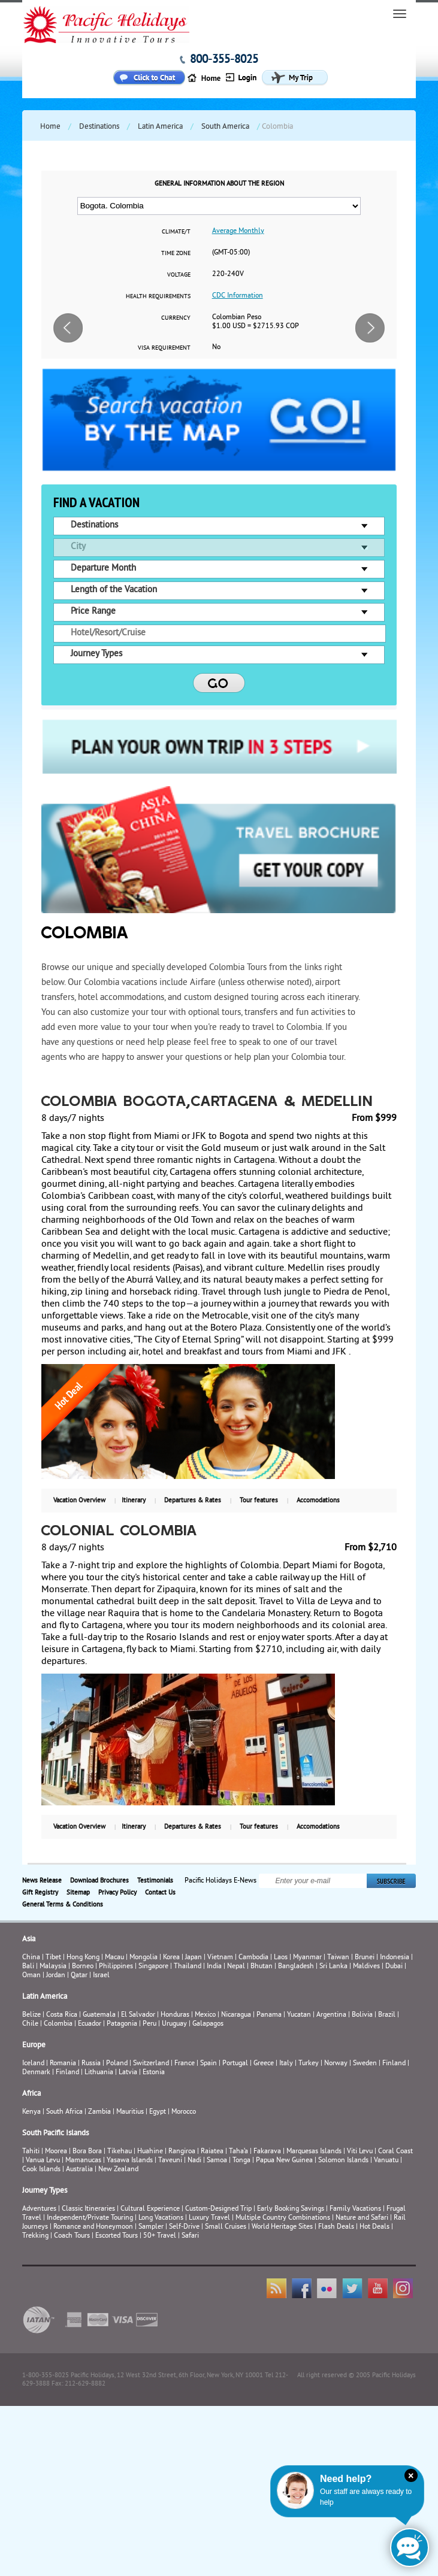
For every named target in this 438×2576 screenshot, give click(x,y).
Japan (193, 1957)
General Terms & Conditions (62, 1905)
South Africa (64, 2112)
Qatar (79, 1975)
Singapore (153, 1966)
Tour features (259, 1500)
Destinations (99, 127)
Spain (208, 2063)
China (31, 1957)
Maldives (366, 1966)
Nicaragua (236, 2015)
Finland (394, 2063)
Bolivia (362, 2015)
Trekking (35, 2236)
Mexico (205, 2015)
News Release (42, 1881)
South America (225, 127)
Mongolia (143, 1957)
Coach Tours (72, 2236)
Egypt (157, 2112)
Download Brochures (99, 1881)
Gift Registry (40, 1893)
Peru (149, 2024)
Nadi (194, 2160)
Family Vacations (355, 2209)
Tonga (241, 2160)
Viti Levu (360, 2151)
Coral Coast (395, 2151)
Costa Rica (61, 2015)
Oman (31, 1975)
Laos (281, 1957)
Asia (28, 1939)
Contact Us (160, 1893)
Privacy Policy (117, 1893)
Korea (171, 1957)
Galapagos (207, 2024)
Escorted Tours (116, 2236)
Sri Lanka (333, 1966)
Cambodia (253, 1957)
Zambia (99, 2112)
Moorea (56, 2151)
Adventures (39, 2209)
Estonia (154, 2072)
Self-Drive (184, 2227)
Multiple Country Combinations (282, 2218)
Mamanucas (83, 2160)
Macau (114, 1957)
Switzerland (151, 2063)
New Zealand (118, 2169)
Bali (28, 1966)
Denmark (36, 2072)
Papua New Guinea (284, 2160)
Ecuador (89, 2024)
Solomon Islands (343, 2160)
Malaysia (53, 1966)
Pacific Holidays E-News (220, 1881)
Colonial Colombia (119, 1532)
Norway (336, 2063)
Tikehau (119, 2151)
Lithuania (98, 2072)
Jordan (55, 1975)
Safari (190, 2236)
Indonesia (394, 1957)
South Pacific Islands (55, 2133)
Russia (91, 2063)
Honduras (175, 2015)
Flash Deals (336, 2227)
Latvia (128, 2072)
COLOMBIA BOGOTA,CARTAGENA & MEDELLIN (207, 1102)
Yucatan (299, 2015)
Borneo (82, 1966)
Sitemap (78, 1893)
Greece (263, 2063)
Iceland (33, 2063)
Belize (31, 2015)
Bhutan (261, 1966)
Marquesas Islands (314, 2151)
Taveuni (170, 2160)
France (184, 2063)
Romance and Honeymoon (93, 2227)
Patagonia (123, 2024)
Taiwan (338, 1957)
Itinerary (134, 1500)
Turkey (308, 2063)
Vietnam (220, 1957)
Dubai (394, 1966)
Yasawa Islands (130, 2160)
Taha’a (238, 2151)
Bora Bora (87, 2151)
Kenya (31, 2112)
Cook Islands (41, 2169)
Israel (101, 1975)
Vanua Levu (43, 2160)
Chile (30, 2024)
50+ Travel (159, 2236)
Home (50, 127)
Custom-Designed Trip (218, 2209)
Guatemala (99, 2015)
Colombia (58, 2024)
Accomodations (318, 1500)
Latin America (160, 127)
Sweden (365, 2063)
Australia (79, 2169)
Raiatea (212, 2151)
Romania (63, 2063)
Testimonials (155, 1881)
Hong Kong (83, 1957)
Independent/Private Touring (90, 2218)
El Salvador (138, 2015)
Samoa (217, 2160)
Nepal (236, 1966)
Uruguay (174, 2024)
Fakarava (267, 2151)
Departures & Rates (192, 1500)
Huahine (150, 2151)
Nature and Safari (362, 2218)
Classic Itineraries (88, 2209)
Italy (286, 2063)
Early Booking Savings (290, 2209)
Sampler (151, 2227)
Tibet (54, 1957)
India (214, 1966)
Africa (31, 2094)
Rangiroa (181, 2151)
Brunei (364, 1957)
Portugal (235, 2063)
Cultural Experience (150, 2209)
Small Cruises (225, 2227)
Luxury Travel (209, 2218)
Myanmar (307, 1957)
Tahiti (31, 2151)
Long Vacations (160, 2218)
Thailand (187, 1966)
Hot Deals (374, 2227)
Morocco (183, 2112)
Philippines (116, 1966)
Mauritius (130, 2112)
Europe (34, 2045)
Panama (269, 2015)
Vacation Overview (79, 1500)
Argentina (331, 2015)
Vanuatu (386, 2160)
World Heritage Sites (282, 2227)
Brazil (386, 2015)
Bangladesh (296, 1966)
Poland (117, 2063)
